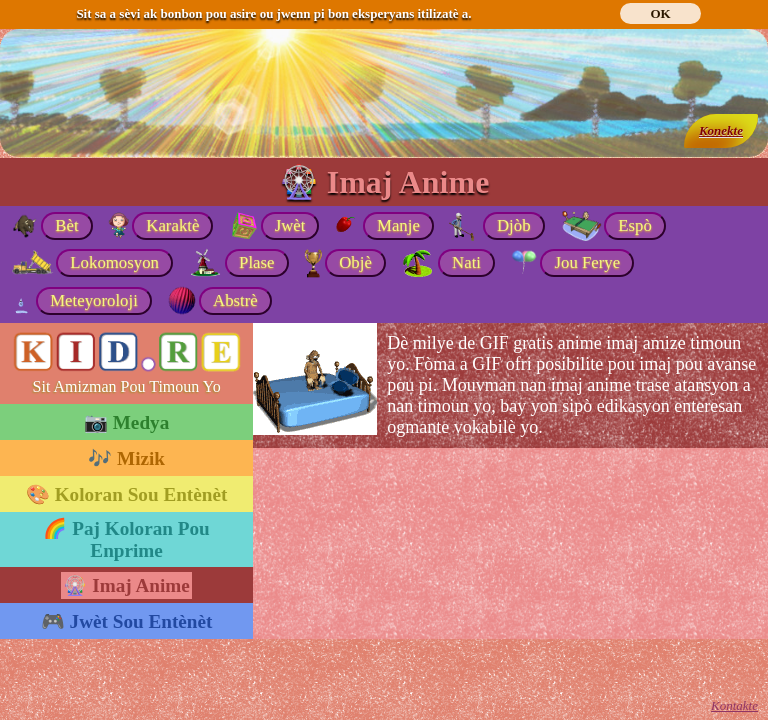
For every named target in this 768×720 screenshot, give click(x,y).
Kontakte (734, 705)
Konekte (721, 130)
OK (660, 13)
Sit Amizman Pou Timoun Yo (127, 386)
